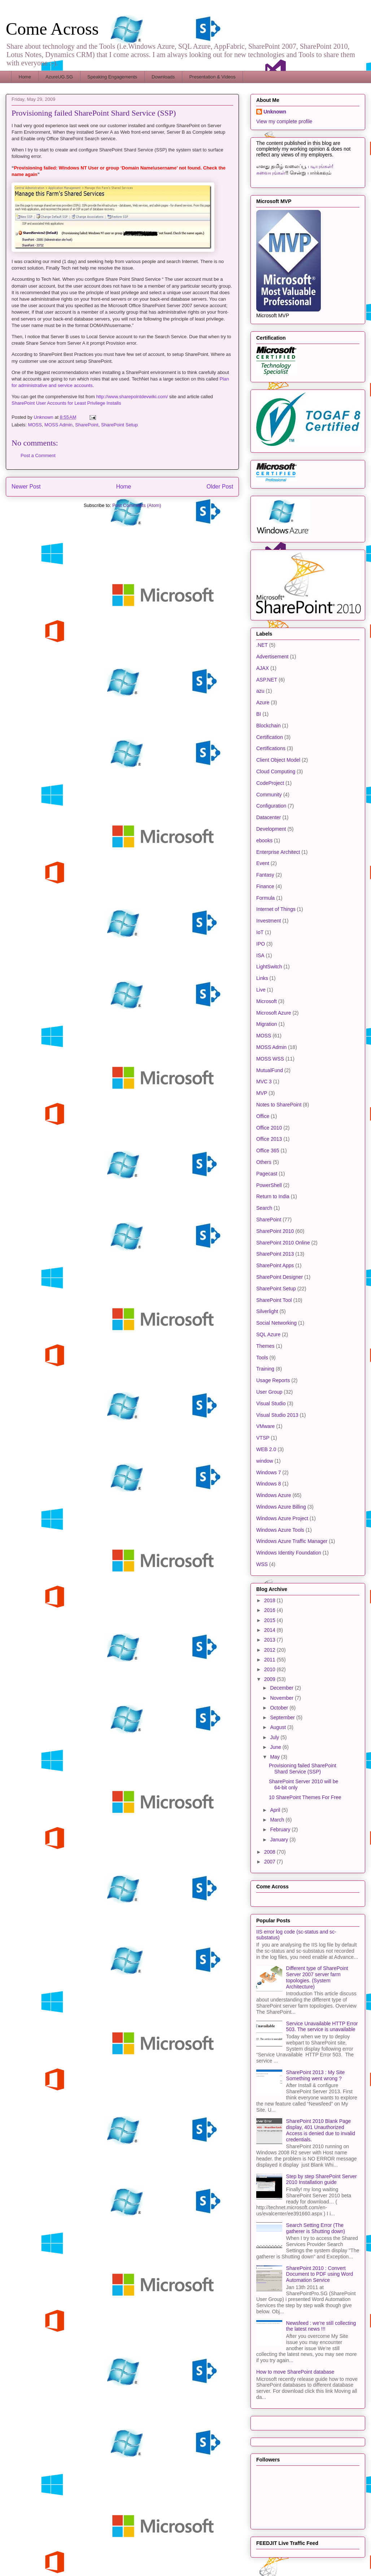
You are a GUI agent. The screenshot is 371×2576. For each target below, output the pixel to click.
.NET (262, 645)
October (279, 1708)
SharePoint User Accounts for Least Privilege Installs (66, 403)
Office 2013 (269, 1139)
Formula (265, 898)
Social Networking (276, 1323)
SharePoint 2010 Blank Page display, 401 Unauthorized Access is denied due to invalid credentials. (320, 2130)
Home (25, 76)
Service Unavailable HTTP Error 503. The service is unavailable (322, 2027)
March (277, 1820)
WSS (262, 1564)
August (278, 1727)
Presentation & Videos (212, 76)
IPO (260, 944)
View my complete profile (284, 121)
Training (265, 1369)
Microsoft (266, 1001)
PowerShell (269, 1185)
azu (260, 691)
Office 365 (267, 1150)
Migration (266, 1024)
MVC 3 (264, 1081)
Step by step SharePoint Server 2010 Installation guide (321, 2179)
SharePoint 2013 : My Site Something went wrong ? (315, 2075)
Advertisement (272, 656)
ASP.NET (266, 680)
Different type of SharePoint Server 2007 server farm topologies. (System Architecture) (317, 1977)
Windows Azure (273, 1495)
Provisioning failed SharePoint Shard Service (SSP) (302, 1769)
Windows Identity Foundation (288, 1553)
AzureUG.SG (59, 76)
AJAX (262, 668)
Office (262, 1116)
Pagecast (266, 1174)
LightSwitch (269, 966)
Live (261, 990)
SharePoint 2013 (275, 1254)
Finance (265, 886)
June (276, 1747)
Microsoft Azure (273, 1013)
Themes (265, 1346)
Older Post (219, 486)
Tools (262, 1357)
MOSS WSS (270, 1059)
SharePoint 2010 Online (283, 1243)
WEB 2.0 (266, 1449)
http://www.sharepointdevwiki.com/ (132, 396)
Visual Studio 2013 (277, 1415)
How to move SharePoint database (295, 2372)
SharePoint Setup (119, 424)
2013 (270, 1640)
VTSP (263, 1438)
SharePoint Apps (275, 1265)
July (275, 1737)
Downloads (163, 76)
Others (263, 1162)
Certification (269, 737)
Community (269, 794)
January (279, 1839)
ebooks (264, 840)
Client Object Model (278, 760)
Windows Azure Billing (281, 1507)
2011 (270, 1660)
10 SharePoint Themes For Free (305, 1797)
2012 (270, 1650)
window (264, 1461)
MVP (261, 1093)
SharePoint (86, 424)
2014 (270, 1630)
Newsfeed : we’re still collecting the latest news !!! (321, 2326)
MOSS (35, 424)
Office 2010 (269, 1128)
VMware (265, 1426)
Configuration (271, 806)
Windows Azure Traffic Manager (291, 1541)
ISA (260, 955)
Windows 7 (268, 1472)
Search (264, 1208)
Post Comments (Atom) (136, 505)
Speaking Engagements (112, 76)
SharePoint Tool (274, 1300)
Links (262, 978)
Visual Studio (270, 1403)
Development (271, 829)
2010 (270, 1669)
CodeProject (270, 783)
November (282, 1698)
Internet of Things (276, 909)
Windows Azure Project (282, 1518)
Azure (263, 702)
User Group (269, 1392)
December (282, 1688)
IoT (259, 932)
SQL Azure (268, 1334)
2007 (270, 1862)
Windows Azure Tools (280, 1530)
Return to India (272, 1196)
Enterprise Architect (278, 852)
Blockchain (268, 725)
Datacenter (268, 817)
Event (262, 863)
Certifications (270, 748)
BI (258, 714)
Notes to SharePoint (278, 1105)
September (283, 1717)
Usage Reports (273, 1380)
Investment (268, 921)
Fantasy (265, 875)
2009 (270, 1679)
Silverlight (267, 1311)
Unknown (274, 112)
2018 (270, 1600)
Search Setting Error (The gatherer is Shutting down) (315, 2228)
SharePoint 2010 (275, 1231)
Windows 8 (268, 1484)
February (281, 1829)
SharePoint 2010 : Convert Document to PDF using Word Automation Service (319, 2274)
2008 (270, 1852)
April (275, 1810)
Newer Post (26, 486)
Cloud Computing (275, 771)
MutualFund (269, 1070)
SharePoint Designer (279, 1277)
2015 (270, 1620)
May (275, 1757)
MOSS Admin (58, 424)
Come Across (52, 28)
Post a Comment (38, 455)
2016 (270, 1610)
